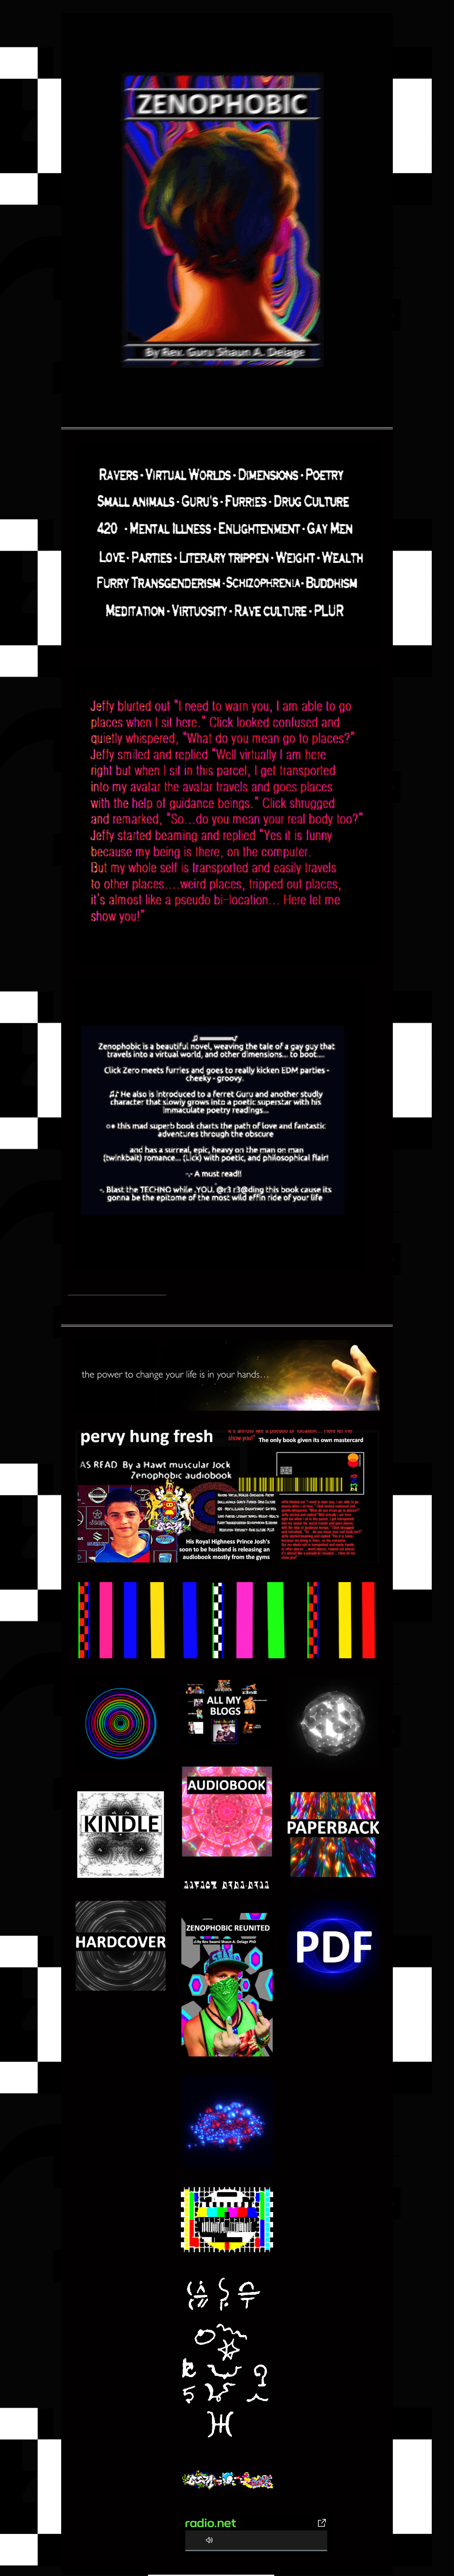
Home (65, 1295)
